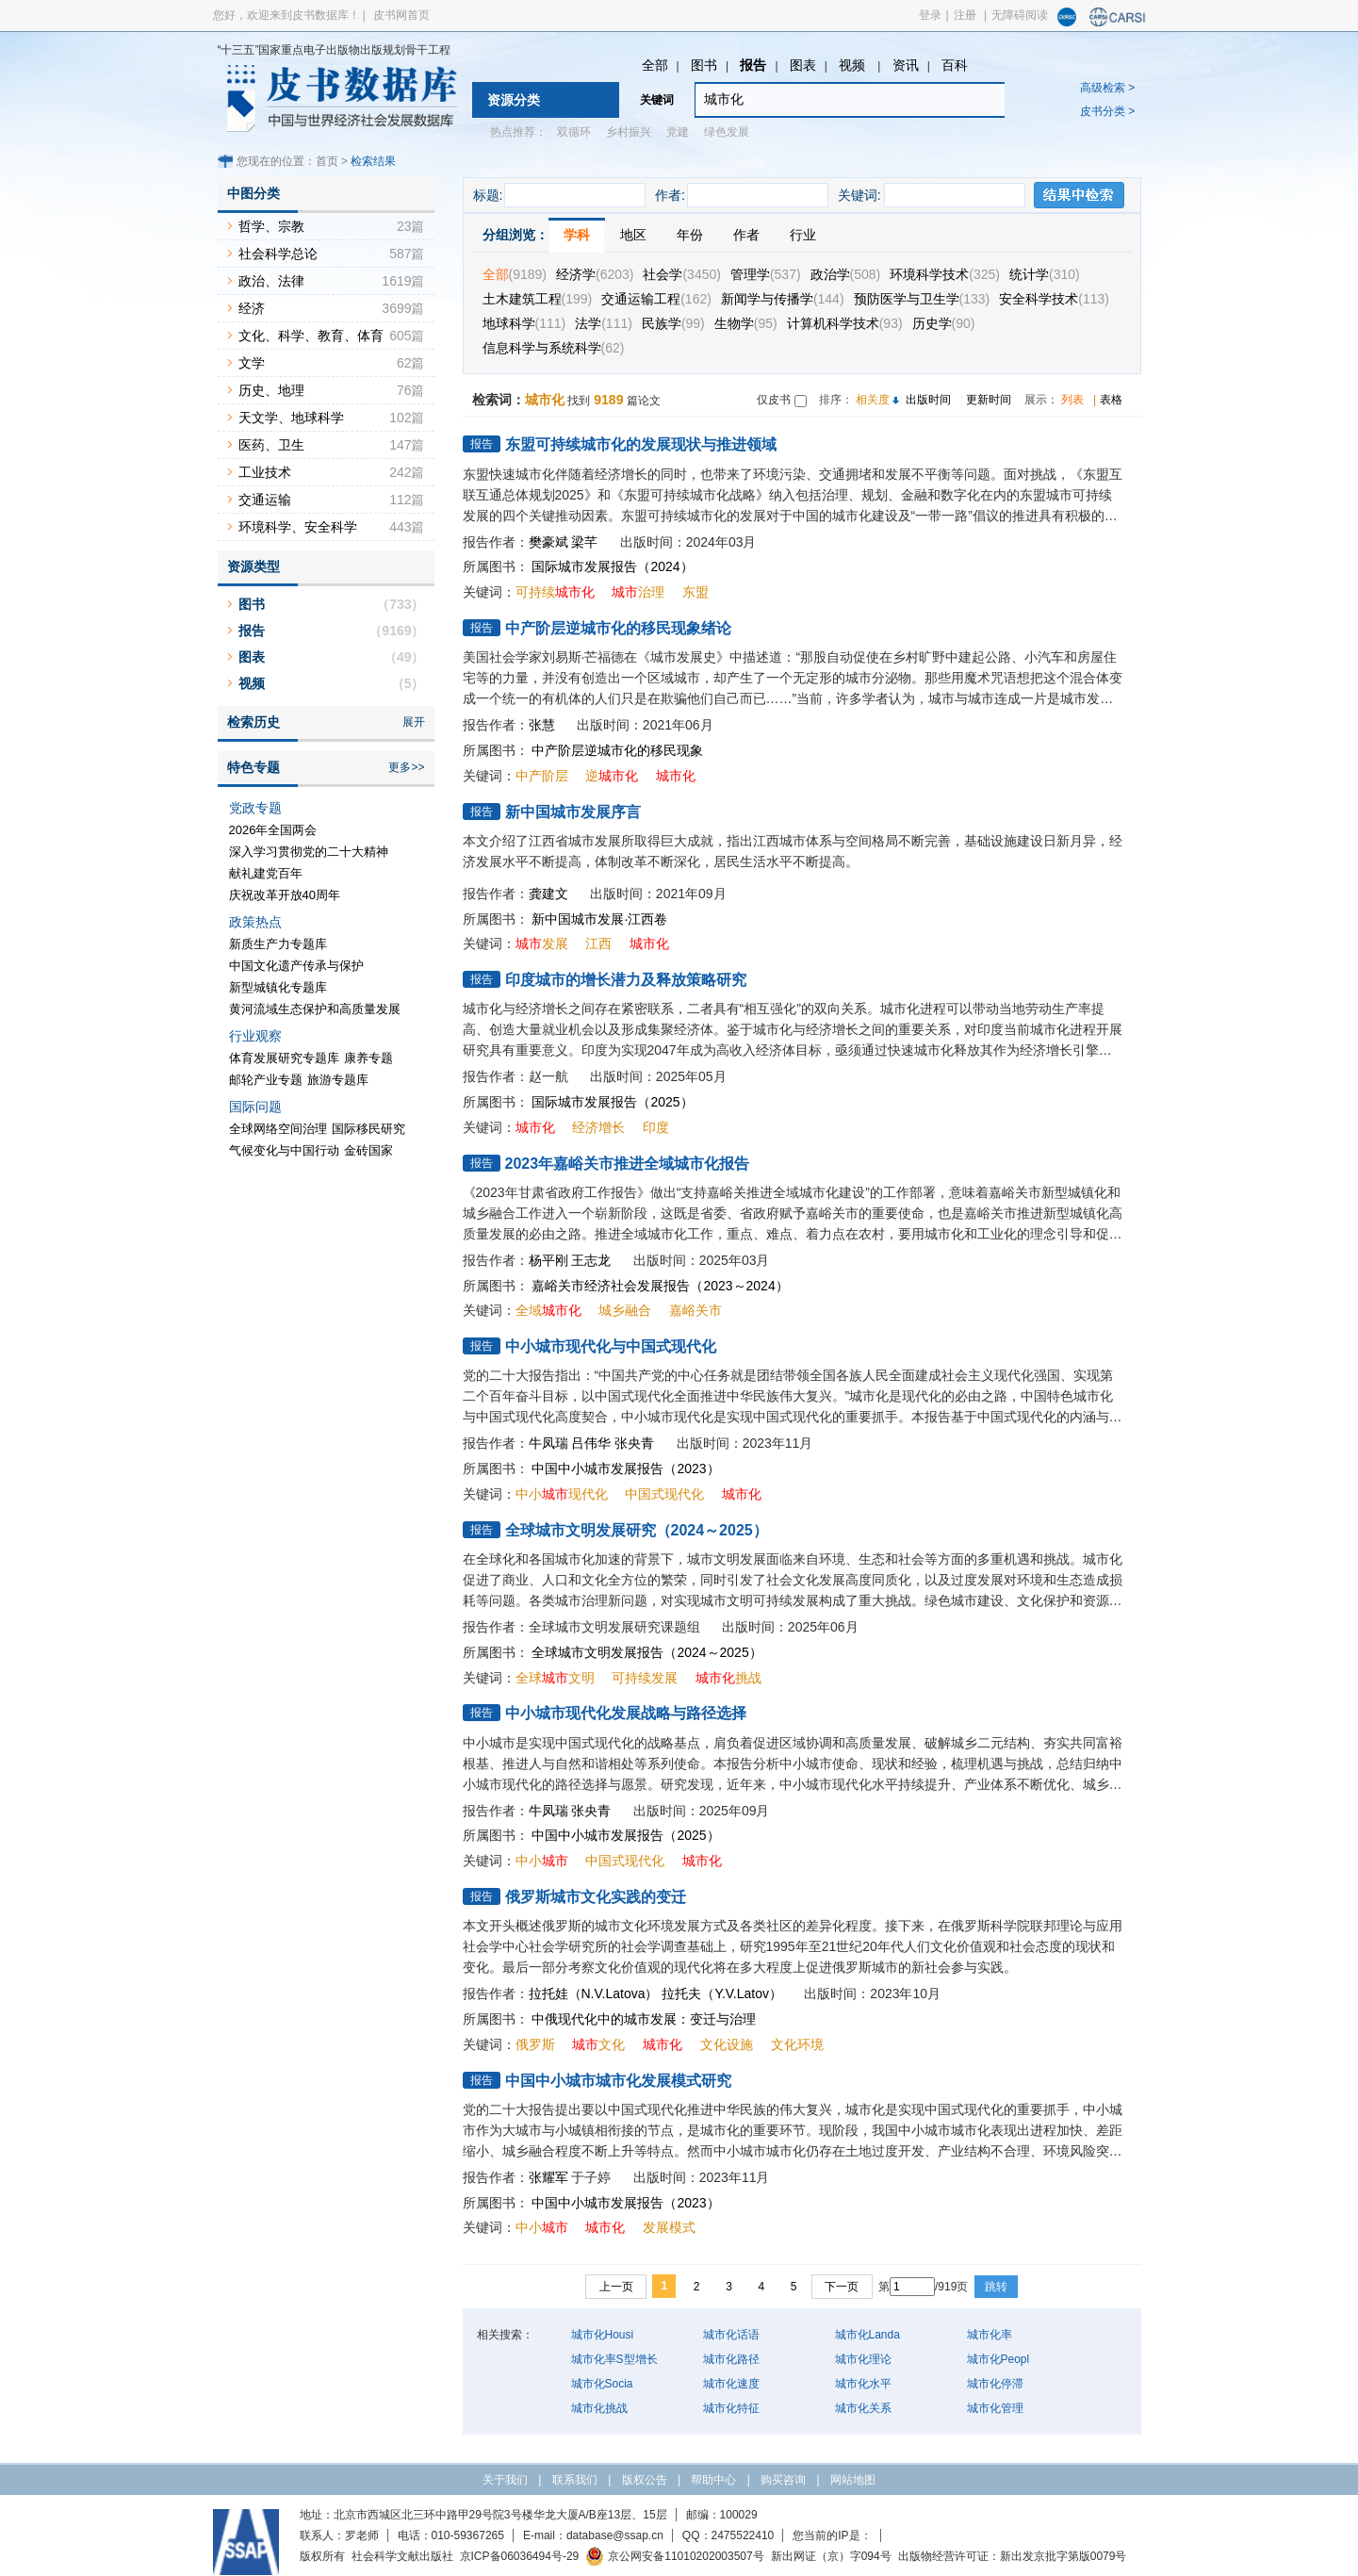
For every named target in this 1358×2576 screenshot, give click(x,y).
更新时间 (988, 399)
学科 (577, 234)
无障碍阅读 (1019, 15)
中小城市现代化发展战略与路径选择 (625, 1713)
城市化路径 (731, 2359)
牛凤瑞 (548, 1443)
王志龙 (591, 1260)
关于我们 (505, 2479)
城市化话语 (731, 2334)
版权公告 (644, 2479)
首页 (327, 161)
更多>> (406, 767)
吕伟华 (591, 1443)
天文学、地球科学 (291, 417)
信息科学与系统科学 (554, 347)
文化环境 (797, 2044)
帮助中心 (713, 2479)
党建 (677, 132)
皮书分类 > (1107, 111)
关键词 (657, 100)
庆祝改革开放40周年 (284, 895)
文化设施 (726, 2044)
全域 (548, 1310)
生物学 (745, 323)
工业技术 (264, 472)
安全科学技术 (1054, 298)
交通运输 (264, 499)
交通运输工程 (656, 298)
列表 (1072, 399)
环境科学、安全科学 (297, 526)
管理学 (765, 274)
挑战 (728, 1677)
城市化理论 (863, 2359)
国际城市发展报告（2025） (612, 1101)
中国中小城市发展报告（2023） (625, 1468)
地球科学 (524, 323)
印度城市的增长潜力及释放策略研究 (625, 980)
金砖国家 (368, 1150)
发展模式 (669, 2227)
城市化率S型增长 (614, 2359)
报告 (753, 65)
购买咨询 (783, 2479)
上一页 (616, 2286)
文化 (598, 2044)
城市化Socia (602, 2383)
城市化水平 (863, 2383)
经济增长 (598, 1127)
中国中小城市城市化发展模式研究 (618, 2081)
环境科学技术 (945, 274)
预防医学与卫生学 (922, 298)
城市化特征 (731, 2408)
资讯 (905, 65)
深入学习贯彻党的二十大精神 (308, 852)
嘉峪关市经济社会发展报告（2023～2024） (660, 1285)
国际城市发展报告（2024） (612, 566)
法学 (603, 323)
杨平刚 (548, 1260)
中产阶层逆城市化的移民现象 (617, 750)
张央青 (634, 1443)
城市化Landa (867, 2334)
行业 (803, 234)
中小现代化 (561, 1493)
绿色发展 (726, 132)
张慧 (542, 724)
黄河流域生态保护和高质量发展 (315, 1009)
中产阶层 (541, 775)
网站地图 (852, 2479)
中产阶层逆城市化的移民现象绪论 (618, 628)
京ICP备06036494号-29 (520, 2556)
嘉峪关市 (695, 1310)
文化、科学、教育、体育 (311, 335)
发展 (541, 943)
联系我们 (574, 2479)
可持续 (555, 591)
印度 (656, 1127)
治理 (638, 591)
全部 (655, 65)
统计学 (1044, 274)
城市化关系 (863, 2408)
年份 (690, 234)
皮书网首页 (401, 15)
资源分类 (513, 99)
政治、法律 (271, 280)
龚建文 (548, 893)
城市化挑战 (599, 2408)
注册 (965, 15)
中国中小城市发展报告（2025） (625, 1835)
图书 (704, 65)
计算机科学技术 (845, 323)
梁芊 (584, 542)
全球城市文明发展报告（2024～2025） (646, 1652)
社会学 (681, 274)
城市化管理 (995, 2408)
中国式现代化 (664, 1493)
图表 (803, 65)
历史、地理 (271, 390)
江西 (598, 943)
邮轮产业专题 (266, 1080)
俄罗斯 (535, 2044)
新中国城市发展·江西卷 (599, 919)
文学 (251, 362)
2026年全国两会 (273, 830)
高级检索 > (1107, 87)
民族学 (673, 323)
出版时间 (928, 399)
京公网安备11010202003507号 (674, 2556)
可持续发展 (645, 1677)
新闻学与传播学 (782, 298)
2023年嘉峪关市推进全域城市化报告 (627, 1164)
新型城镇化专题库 (278, 987)
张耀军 (548, 2177)
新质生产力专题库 (278, 944)
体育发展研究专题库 (284, 1058)
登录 (930, 15)
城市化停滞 (995, 2383)
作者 (746, 234)
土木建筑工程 (538, 298)
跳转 (996, 2286)
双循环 (574, 132)
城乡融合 (624, 1310)
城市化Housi (602, 2334)
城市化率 (989, 2334)
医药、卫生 (271, 444)
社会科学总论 (278, 253)
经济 (251, 308)
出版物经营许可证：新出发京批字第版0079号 (1012, 2556)
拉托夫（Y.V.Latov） (722, 1993)
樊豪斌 (548, 542)
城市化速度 (731, 2383)
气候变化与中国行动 (284, 1150)
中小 (541, 1860)
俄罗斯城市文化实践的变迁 (595, 1897)
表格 (1111, 399)
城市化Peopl (998, 2359)
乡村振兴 (628, 132)
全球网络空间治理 (278, 1129)
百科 (954, 65)
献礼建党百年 (266, 873)
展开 (413, 722)
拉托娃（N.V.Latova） (594, 1993)
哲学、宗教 (271, 226)
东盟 (695, 591)
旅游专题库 (337, 1080)
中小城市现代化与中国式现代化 (610, 1346)
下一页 (842, 2286)
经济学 (594, 274)
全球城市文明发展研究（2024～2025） (636, 1530)
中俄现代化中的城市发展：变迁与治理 (644, 2018)
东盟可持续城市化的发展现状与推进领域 (641, 444)
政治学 (845, 274)
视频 (854, 65)
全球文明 (555, 1677)
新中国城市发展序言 (573, 812)
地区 (633, 234)
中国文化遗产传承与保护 (296, 966)
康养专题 (368, 1058)
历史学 (943, 323)
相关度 (873, 399)
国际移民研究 (368, 1129)
